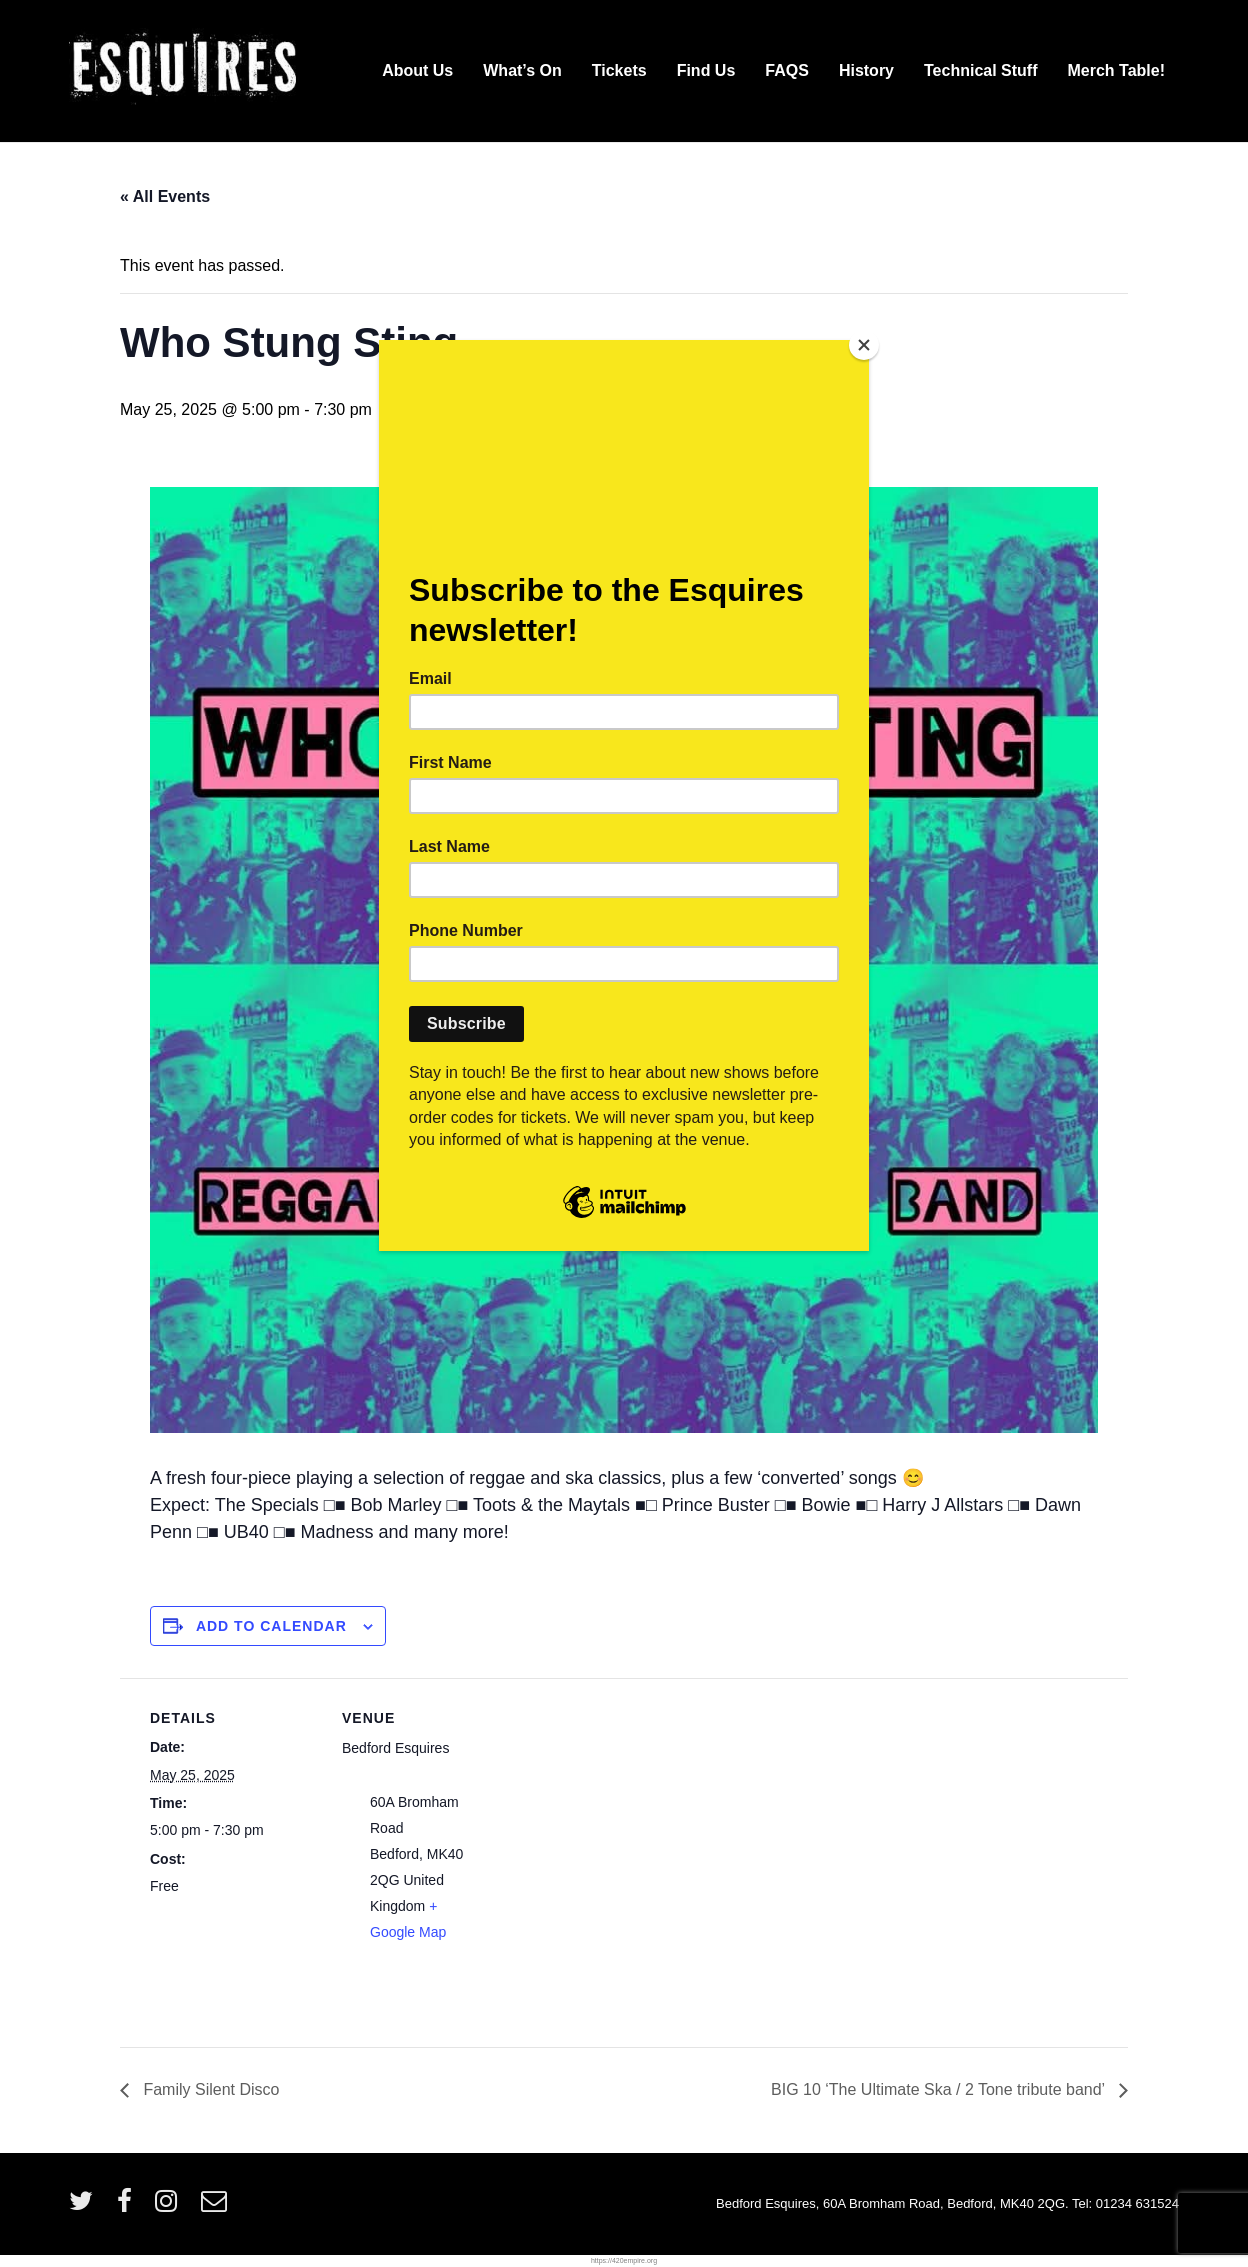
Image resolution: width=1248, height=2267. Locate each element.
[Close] (864, 345)
